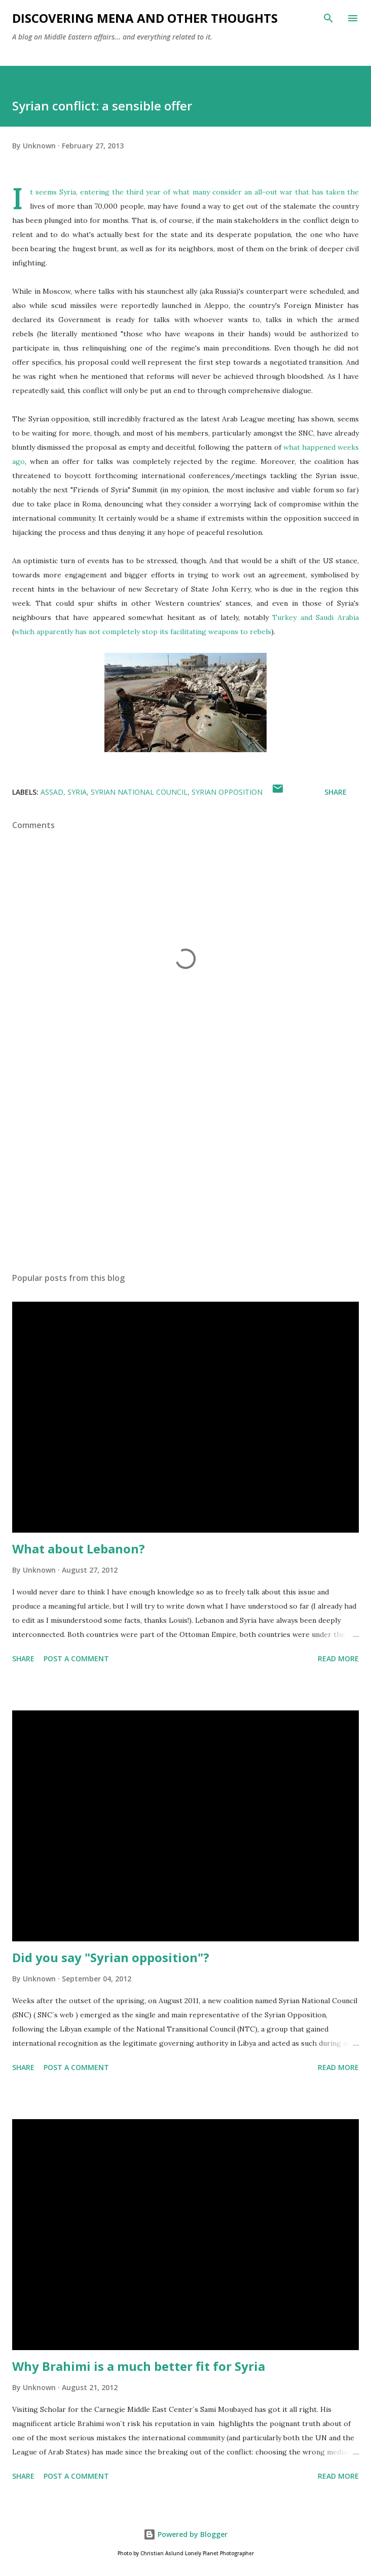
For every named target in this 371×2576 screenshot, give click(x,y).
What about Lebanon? (78, 1548)
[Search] (328, 18)
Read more (338, 1658)
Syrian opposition (227, 792)
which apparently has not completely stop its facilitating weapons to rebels (142, 631)
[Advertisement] (185, 1169)
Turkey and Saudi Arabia (315, 617)
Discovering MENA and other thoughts (145, 18)
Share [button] (335, 792)
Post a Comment (76, 1658)
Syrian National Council (139, 792)
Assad (52, 792)
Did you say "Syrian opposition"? (110, 1957)
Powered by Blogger (185, 2534)
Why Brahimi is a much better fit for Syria (138, 2366)
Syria (77, 792)
